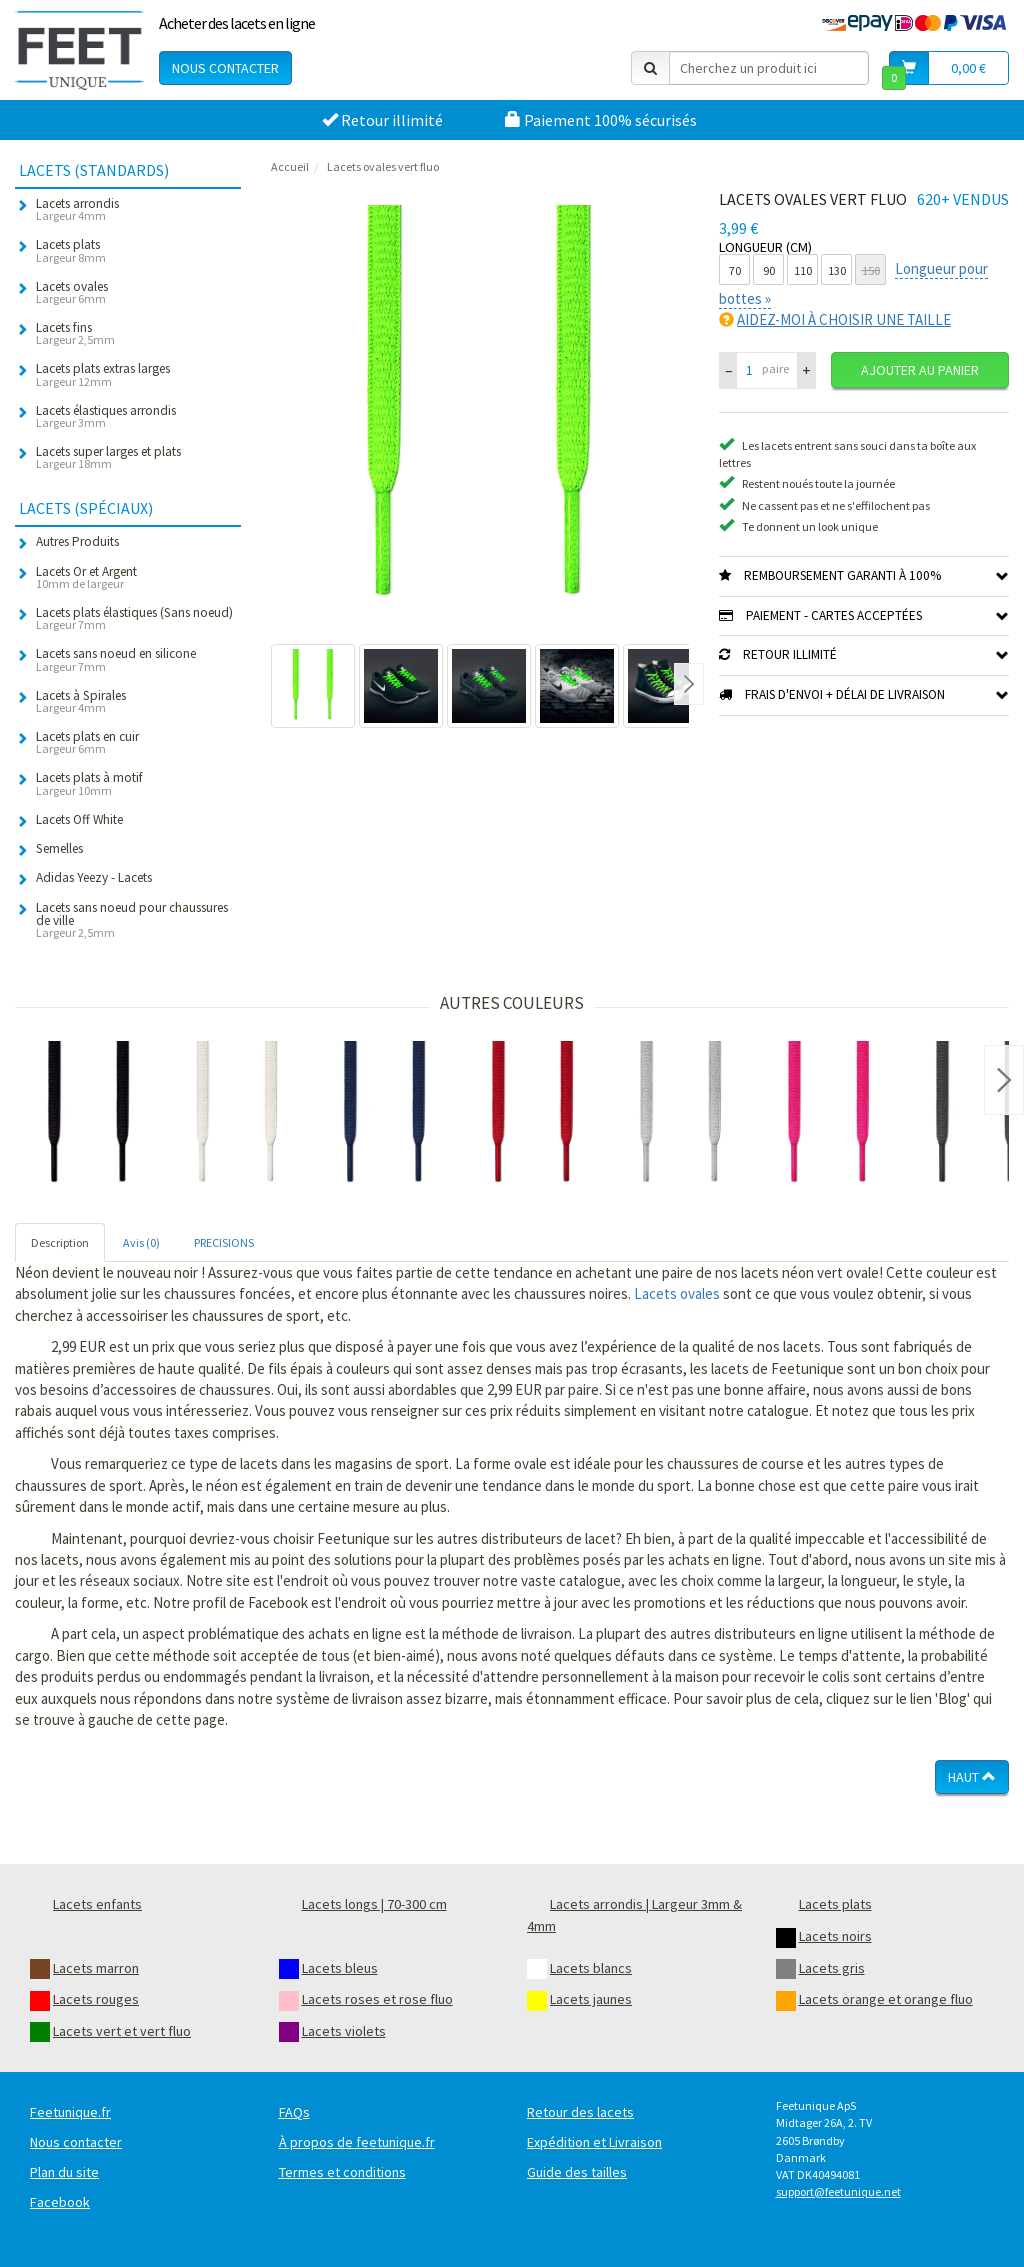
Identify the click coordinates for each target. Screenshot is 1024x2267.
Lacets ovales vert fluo (383, 166)
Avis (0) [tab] (141, 1242)
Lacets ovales (677, 1293)
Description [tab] (60, 1242)
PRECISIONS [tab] (224, 1242)
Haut (972, 1777)
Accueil (290, 166)
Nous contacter (225, 68)
